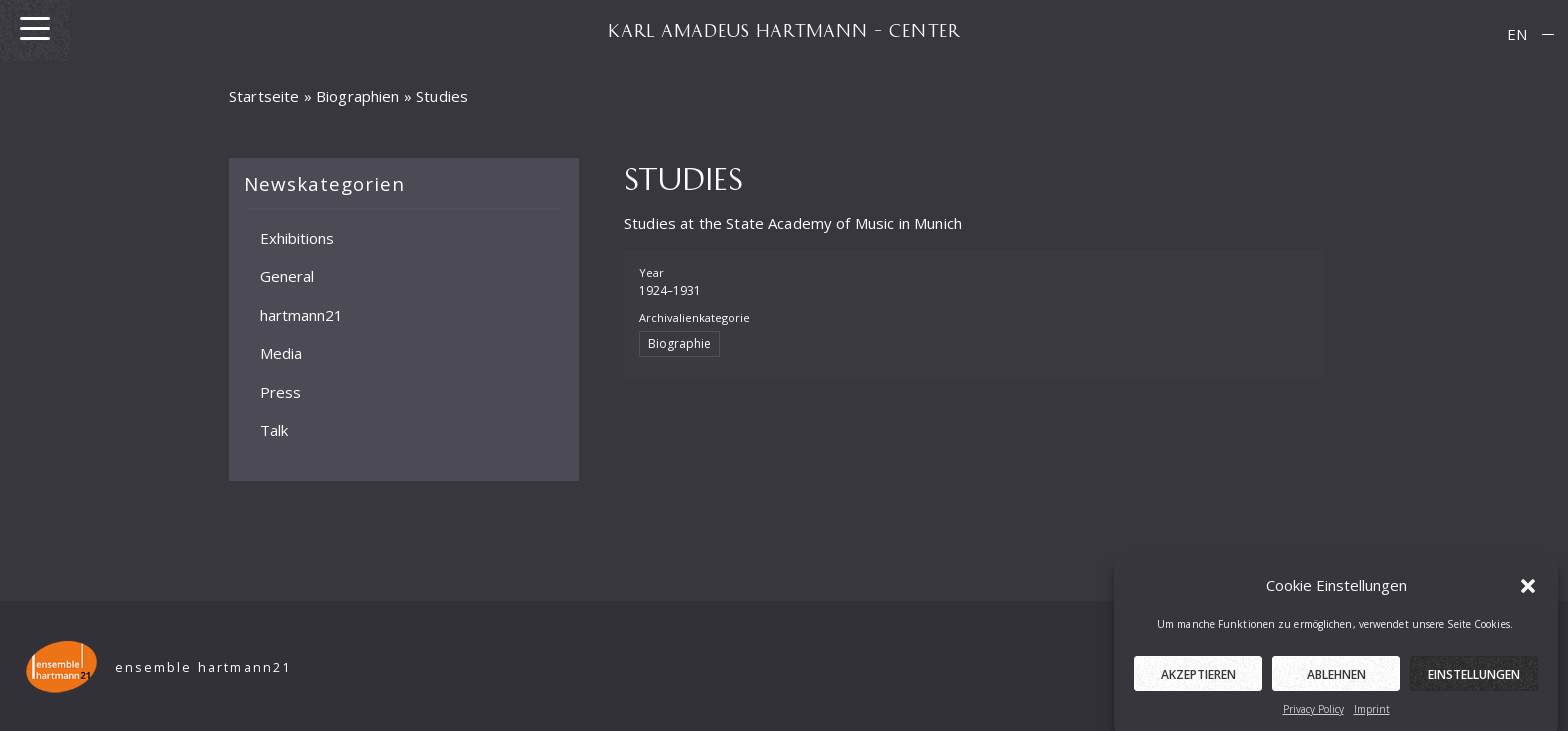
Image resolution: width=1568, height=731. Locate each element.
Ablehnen (1336, 679)
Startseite (264, 96)
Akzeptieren (1198, 679)
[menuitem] (1517, 34)
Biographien (358, 96)
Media (281, 353)
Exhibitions (297, 237)
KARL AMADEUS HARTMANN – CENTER (784, 30)
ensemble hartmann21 (203, 667)
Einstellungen (1474, 679)
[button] (1528, 591)
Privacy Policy (1313, 714)
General (287, 276)
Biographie (679, 343)
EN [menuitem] (1517, 34)
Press (280, 391)
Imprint (1372, 714)
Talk (274, 430)
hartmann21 (301, 314)
